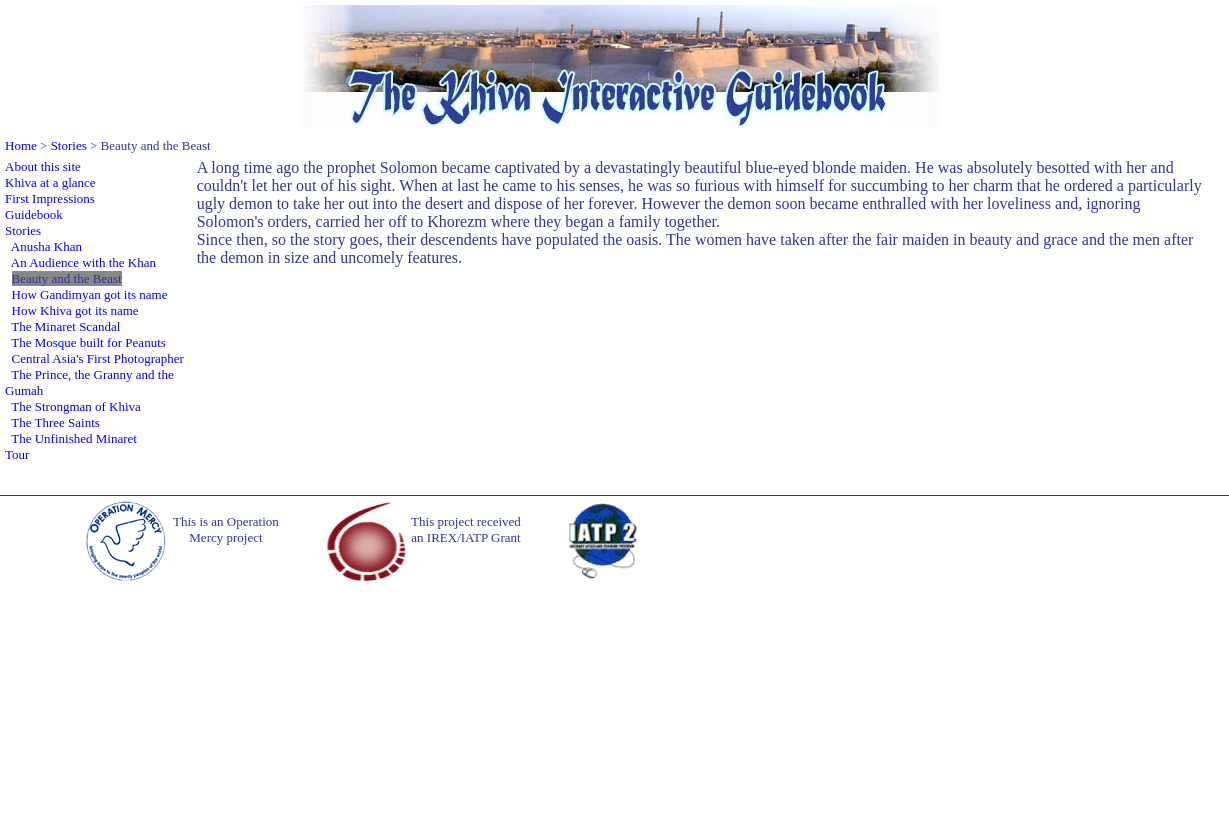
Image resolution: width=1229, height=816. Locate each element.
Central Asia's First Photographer (98, 358)
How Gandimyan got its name (90, 294)
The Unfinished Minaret (74, 438)
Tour (17, 454)
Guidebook (34, 214)
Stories (69, 145)
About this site (43, 166)
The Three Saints (55, 422)
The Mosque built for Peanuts (88, 342)
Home (21, 145)
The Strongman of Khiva (76, 406)
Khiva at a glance (50, 182)
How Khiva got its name (75, 310)
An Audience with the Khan (83, 262)
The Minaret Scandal (65, 326)
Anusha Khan (46, 246)
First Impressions (50, 198)
